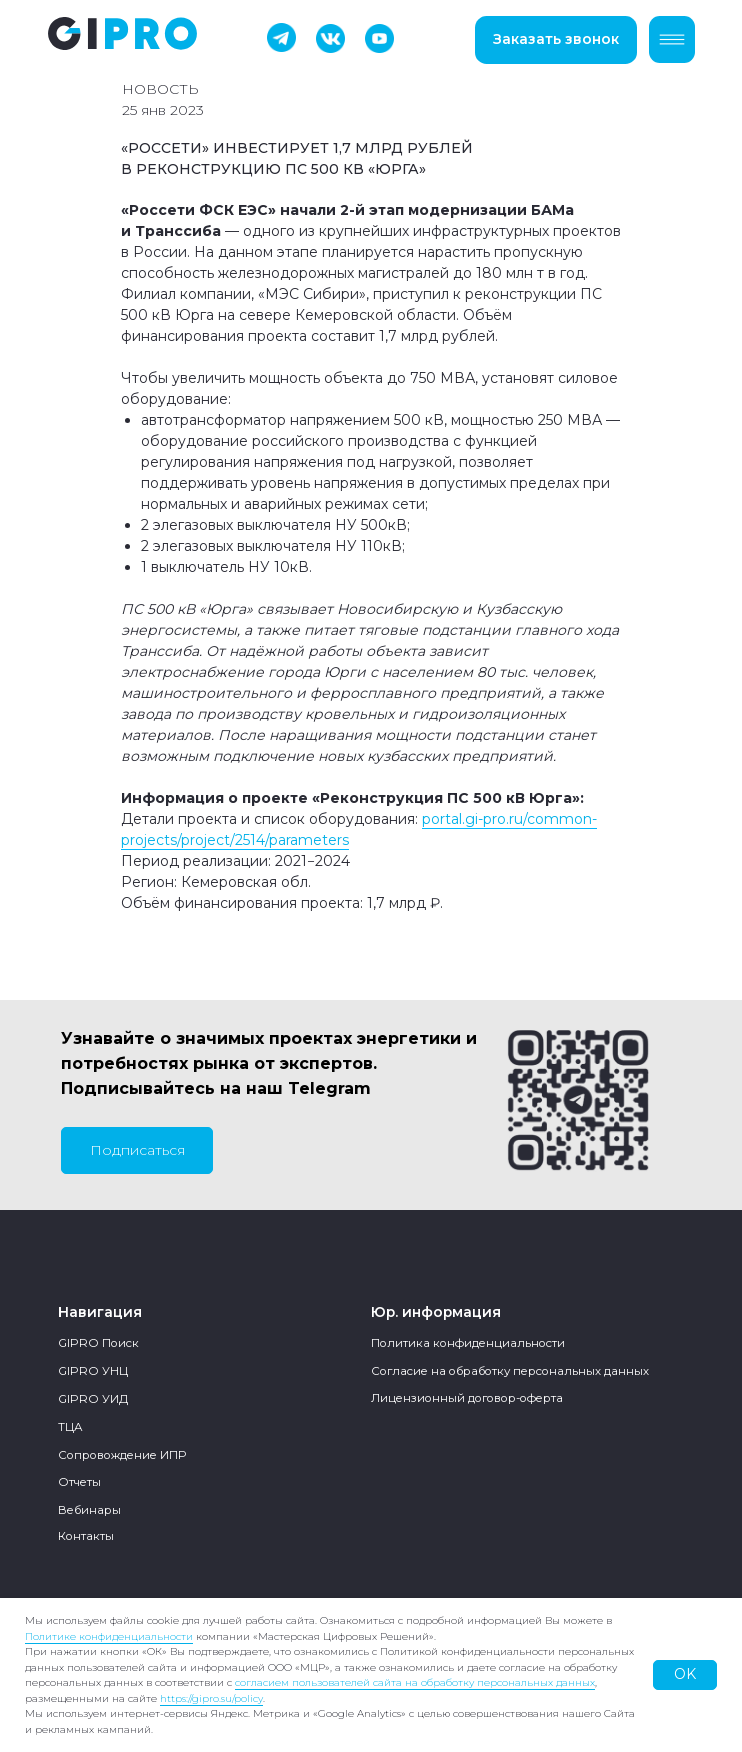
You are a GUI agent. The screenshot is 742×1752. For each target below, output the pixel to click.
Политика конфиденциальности (468, 1343)
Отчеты (79, 1482)
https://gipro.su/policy (211, 1698)
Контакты (86, 1536)
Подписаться (137, 1150)
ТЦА (70, 1427)
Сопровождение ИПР (122, 1455)
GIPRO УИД (93, 1399)
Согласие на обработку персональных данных (510, 1371)
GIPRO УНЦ (93, 1371)
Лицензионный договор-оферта (467, 1398)
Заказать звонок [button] (556, 39)
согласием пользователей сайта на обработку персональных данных (415, 1682)
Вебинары (89, 1510)
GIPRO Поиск (98, 1343)
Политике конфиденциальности (109, 1636)
